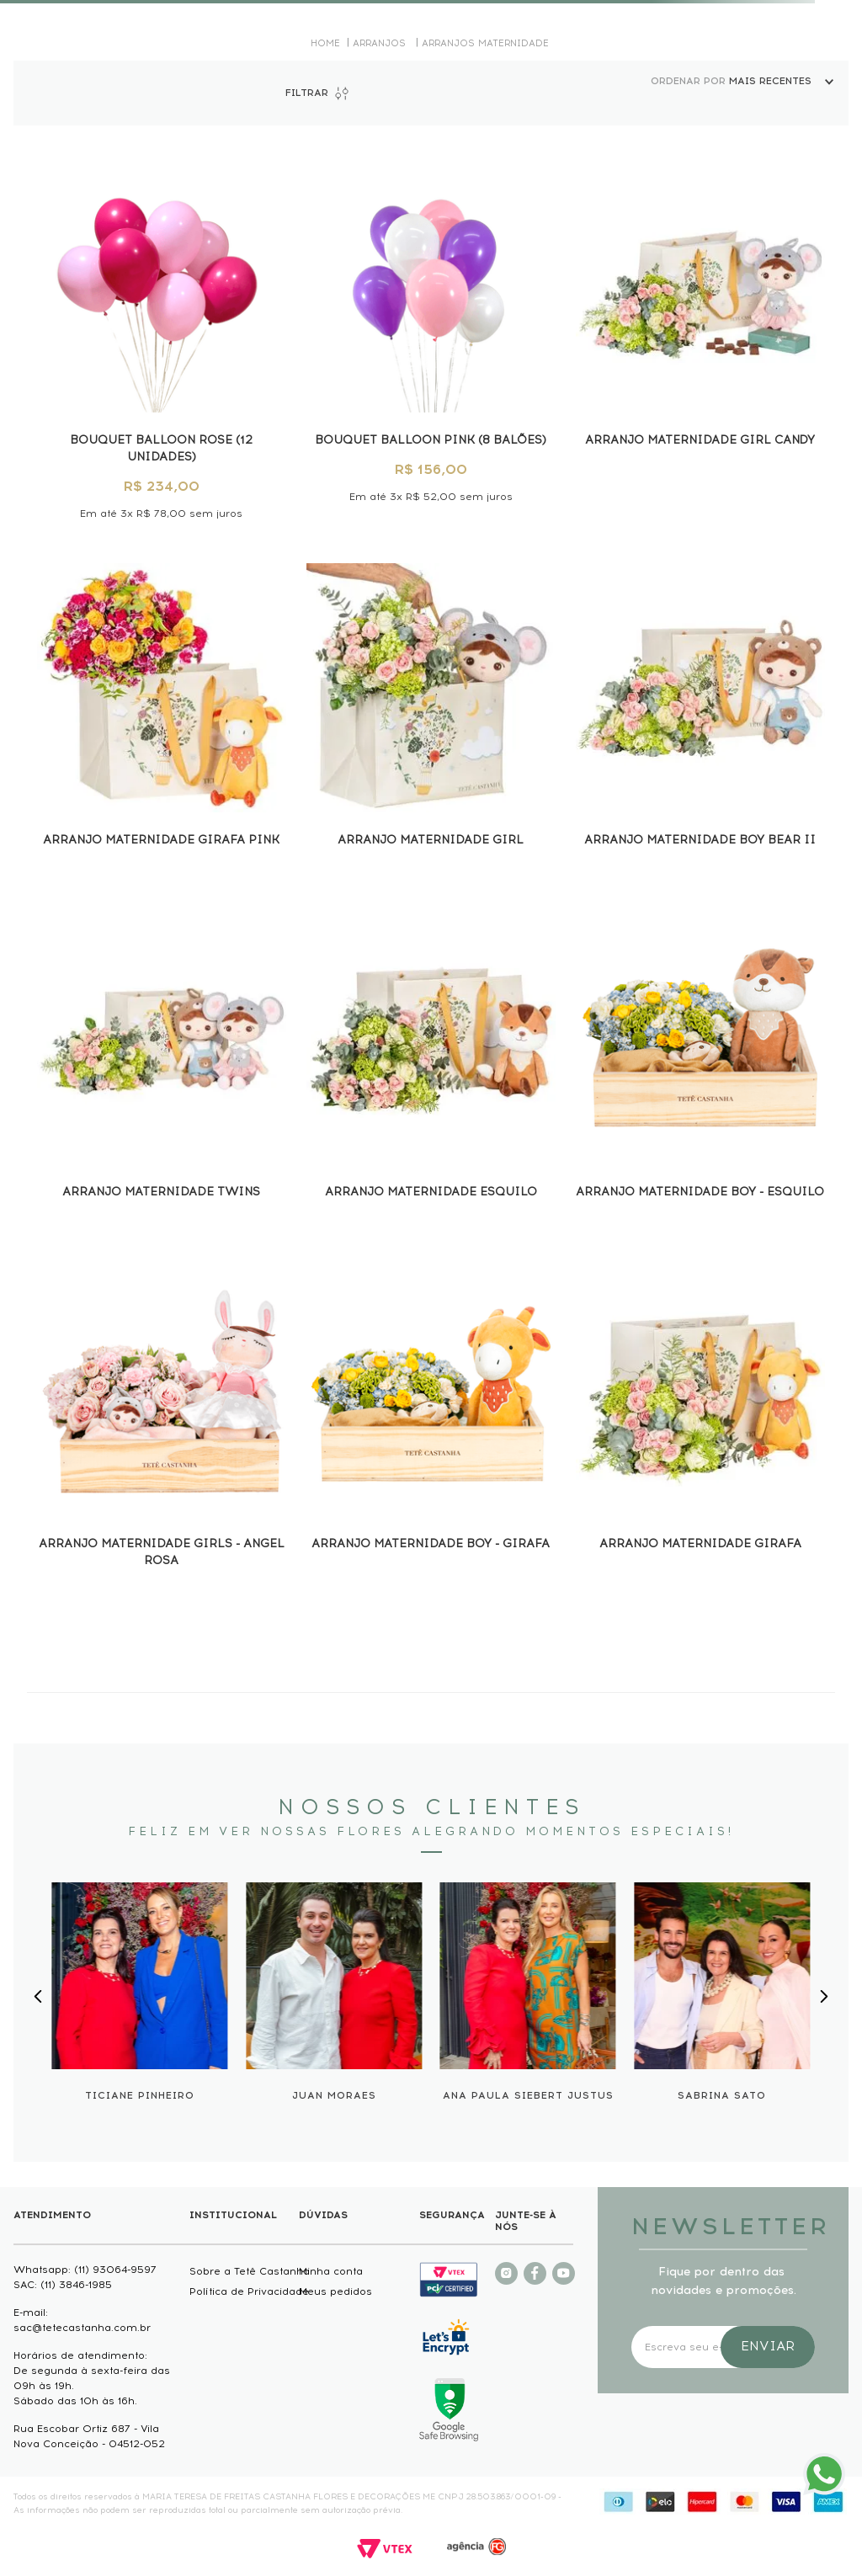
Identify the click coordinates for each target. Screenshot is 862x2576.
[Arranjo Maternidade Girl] (431, 716)
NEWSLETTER (723, 2226)
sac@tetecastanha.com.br (82, 2328)
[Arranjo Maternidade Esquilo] (431, 1068)
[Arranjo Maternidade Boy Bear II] (700, 716)
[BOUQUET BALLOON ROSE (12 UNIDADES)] (161, 340)
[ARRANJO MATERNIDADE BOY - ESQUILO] (700, 1068)
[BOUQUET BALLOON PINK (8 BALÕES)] (431, 340)
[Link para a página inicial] (325, 43)
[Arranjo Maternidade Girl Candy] (700, 340)
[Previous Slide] (38, 1996)
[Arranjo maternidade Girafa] (700, 1428)
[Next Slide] (823, 1996)
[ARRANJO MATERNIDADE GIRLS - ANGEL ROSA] (161, 1428)
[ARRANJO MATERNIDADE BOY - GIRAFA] (431, 1428)
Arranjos (379, 43)
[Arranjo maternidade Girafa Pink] (161, 716)
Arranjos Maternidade (485, 43)
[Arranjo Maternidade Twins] (161, 1068)
